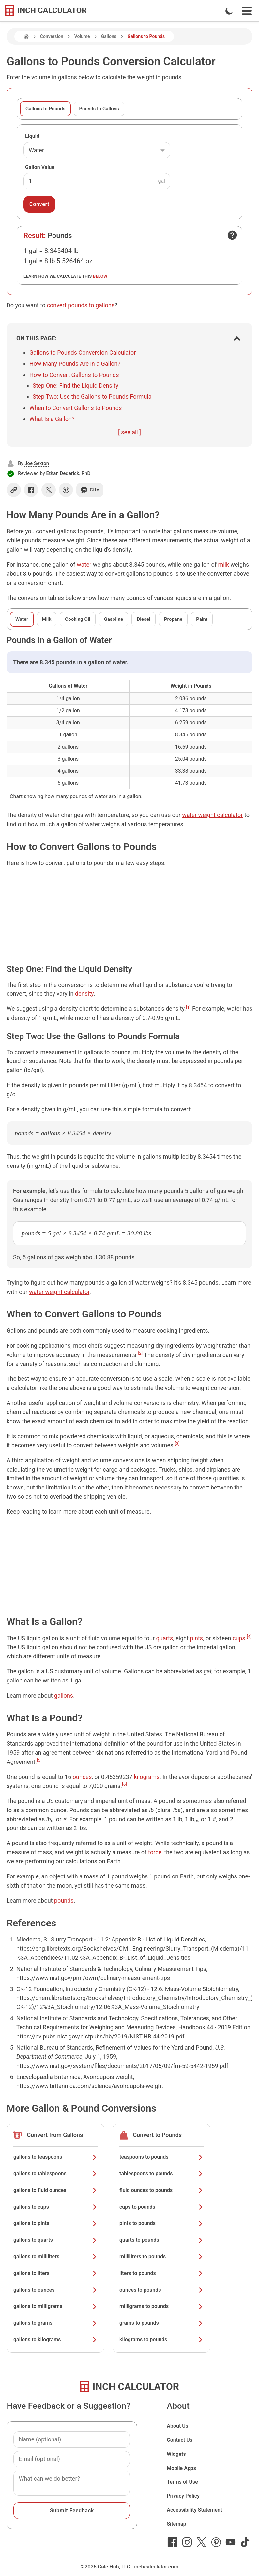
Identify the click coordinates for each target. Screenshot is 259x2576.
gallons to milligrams (55, 2306)
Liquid (32, 136)
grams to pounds (161, 2323)
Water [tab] (21, 619)
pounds (64, 1900)
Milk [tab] (47, 619)
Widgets (176, 2454)
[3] (177, 1443)
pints (196, 1638)
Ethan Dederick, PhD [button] (68, 473)
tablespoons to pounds (161, 2173)
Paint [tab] (201, 619)
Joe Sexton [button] (36, 463)
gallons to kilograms (55, 2339)
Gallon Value (39, 167)
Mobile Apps (181, 2468)
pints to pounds (161, 2223)
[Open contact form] (232, 235)
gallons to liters (55, 2273)
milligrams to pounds (161, 2306)
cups (239, 1638)
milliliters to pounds (161, 2256)
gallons (63, 1695)
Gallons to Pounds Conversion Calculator (82, 352)
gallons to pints (55, 2223)
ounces (82, 1776)
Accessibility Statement (194, 2510)
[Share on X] (48, 490)
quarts (164, 1638)
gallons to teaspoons (55, 2157)
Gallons (108, 36)
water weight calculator (212, 815)
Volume (82, 36)
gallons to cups (55, 2207)
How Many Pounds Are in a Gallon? (74, 363)
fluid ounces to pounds (161, 2190)
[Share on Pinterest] (66, 490)
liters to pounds (161, 2273)
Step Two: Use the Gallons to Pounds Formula (92, 396)
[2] (140, 1353)
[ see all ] (129, 432)
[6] (124, 1784)
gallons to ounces (55, 2290)
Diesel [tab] (143, 619)
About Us (177, 2426)
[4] (249, 1636)
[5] (39, 1760)
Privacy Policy (183, 2496)
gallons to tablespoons (55, 2173)
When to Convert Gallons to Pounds (75, 407)
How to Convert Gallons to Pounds (74, 374)
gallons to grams (55, 2323)
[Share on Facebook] (31, 490)
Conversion (51, 36)
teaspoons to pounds (161, 2157)
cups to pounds (161, 2207)
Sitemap (176, 2524)
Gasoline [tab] (113, 619)
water (84, 564)
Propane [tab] (173, 619)
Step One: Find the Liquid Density (75, 385)
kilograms (147, 1776)
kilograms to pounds (161, 2339)
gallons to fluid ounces (55, 2190)
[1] (188, 1007)
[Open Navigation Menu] (246, 11)
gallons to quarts (55, 2240)
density (84, 993)
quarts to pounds (161, 2240)
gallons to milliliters (55, 2256)
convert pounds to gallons (80, 305)
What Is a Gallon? (51, 418)
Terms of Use (182, 2482)
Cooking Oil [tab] (77, 619)
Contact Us (179, 2440)
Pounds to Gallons (99, 109)
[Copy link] (14, 490)
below (100, 276)
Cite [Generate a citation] (89, 490)
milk (223, 564)
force (154, 1852)
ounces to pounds (161, 2290)
